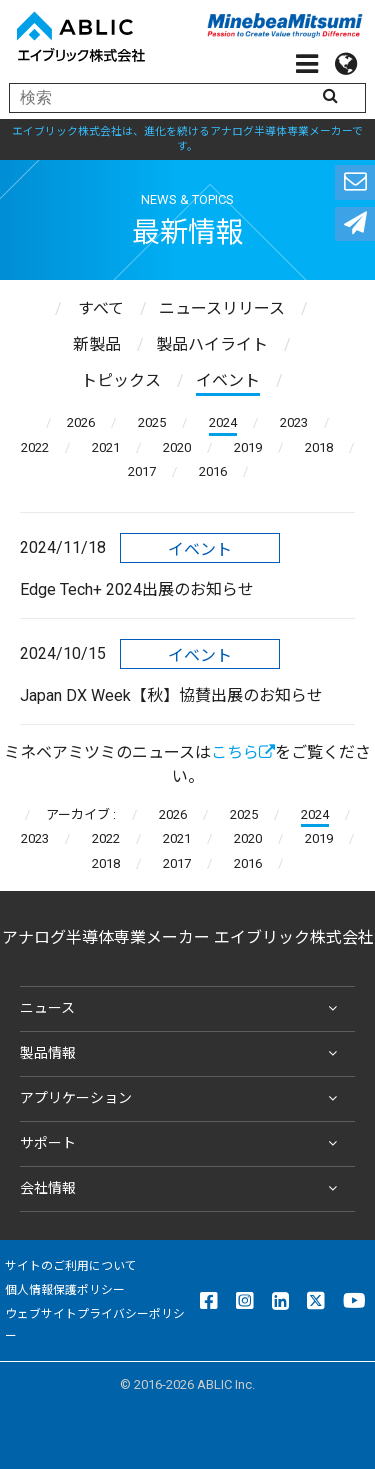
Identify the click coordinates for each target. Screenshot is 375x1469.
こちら (243, 752)
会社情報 (182, 1189)
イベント (200, 549)
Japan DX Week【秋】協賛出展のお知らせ (171, 695)
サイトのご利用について (71, 1266)
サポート (182, 1144)
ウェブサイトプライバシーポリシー (95, 1325)
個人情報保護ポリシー (65, 1290)
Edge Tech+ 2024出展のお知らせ (137, 589)
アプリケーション (182, 1099)
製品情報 (182, 1054)
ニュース (182, 1009)
